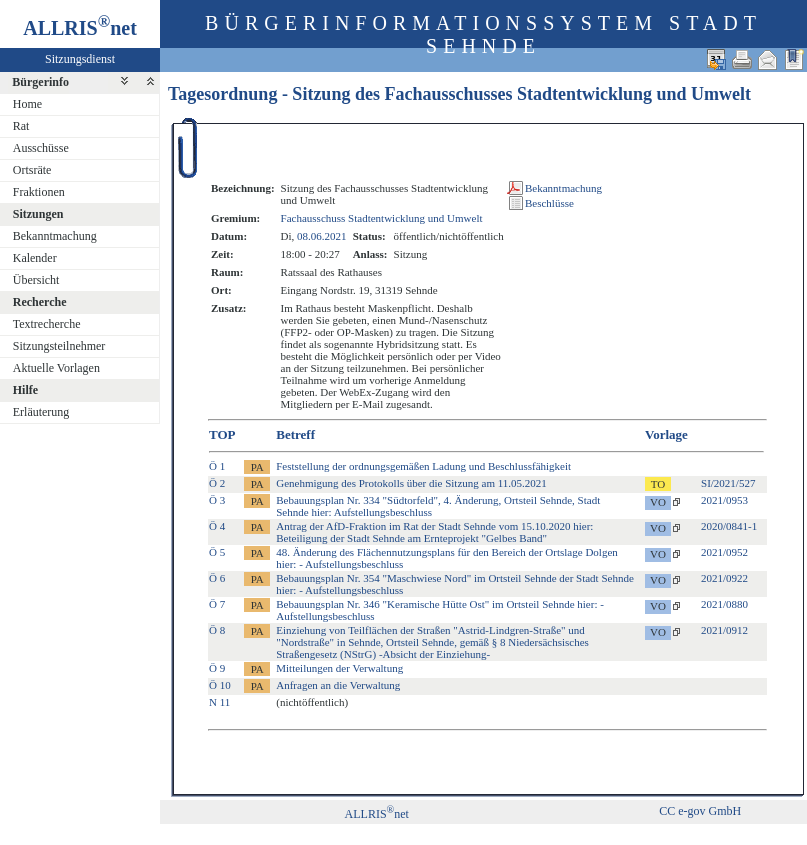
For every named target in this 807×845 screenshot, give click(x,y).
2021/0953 (724, 500)
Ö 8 (217, 630)
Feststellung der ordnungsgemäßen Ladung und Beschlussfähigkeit (423, 466)
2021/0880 (724, 604)
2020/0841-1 (729, 526)
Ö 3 (217, 500)
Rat (21, 126)
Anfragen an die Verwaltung (338, 685)
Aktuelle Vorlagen (56, 368)
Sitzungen (38, 214)
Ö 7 (217, 604)
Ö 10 (220, 685)
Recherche (40, 302)
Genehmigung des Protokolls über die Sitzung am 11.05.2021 (411, 483)
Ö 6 (217, 578)
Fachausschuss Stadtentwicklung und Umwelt (382, 218)
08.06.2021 (322, 236)
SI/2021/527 (728, 483)
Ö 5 (217, 552)
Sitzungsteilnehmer (59, 346)
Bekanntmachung (55, 236)
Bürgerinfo (40, 82)
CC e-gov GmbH (700, 811)
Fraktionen (39, 192)
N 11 (219, 702)
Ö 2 (217, 483)
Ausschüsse (41, 148)
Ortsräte (32, 170)
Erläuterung (41, 412)
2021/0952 (724, 552)
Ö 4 (217, 526)
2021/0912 (724, 630)
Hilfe (25, 390)
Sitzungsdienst (80, 59)
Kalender (35, 258)
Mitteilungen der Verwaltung (339, 668)
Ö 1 (217, 466)
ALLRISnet (377, 814)
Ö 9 (217, 668)
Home (27, 104)
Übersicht (36, 280)
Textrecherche (47, 324)
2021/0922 (724, 578)
